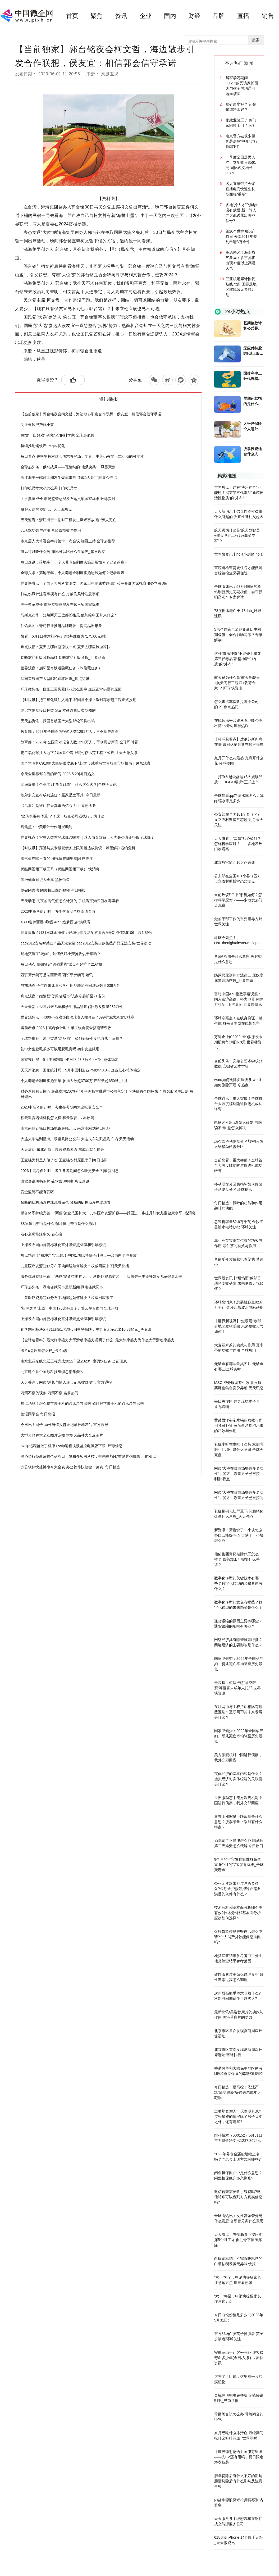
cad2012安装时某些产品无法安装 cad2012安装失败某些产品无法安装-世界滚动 (86, 943)
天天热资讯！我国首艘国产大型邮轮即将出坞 (58, 721)
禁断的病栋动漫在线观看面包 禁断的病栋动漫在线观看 (66, 1202)
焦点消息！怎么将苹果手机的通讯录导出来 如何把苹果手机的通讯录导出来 (82, 1403)
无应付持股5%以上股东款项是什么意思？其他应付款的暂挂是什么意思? (253, 351)
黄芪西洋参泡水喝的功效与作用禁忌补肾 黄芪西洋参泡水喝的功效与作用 (238, 1425)
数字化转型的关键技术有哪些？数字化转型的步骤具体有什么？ (238, 1583)
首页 (72, 15)
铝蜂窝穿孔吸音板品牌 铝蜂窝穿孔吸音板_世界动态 (63, 657)
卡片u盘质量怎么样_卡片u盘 (44, 1350)
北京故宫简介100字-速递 (234, 862)
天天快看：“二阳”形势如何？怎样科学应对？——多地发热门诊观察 (238, 843)
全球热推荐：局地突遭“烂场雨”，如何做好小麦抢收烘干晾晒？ (72, 1038)
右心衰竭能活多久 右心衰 (41, 1234)
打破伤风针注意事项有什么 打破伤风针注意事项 (60, 594)
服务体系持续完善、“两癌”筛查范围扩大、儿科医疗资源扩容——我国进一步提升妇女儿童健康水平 (101, 1276)
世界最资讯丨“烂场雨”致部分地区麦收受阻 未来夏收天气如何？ (238, 1283)
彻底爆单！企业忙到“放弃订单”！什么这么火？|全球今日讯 (69, 784)
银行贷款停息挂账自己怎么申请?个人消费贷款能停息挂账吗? (238, 1936)
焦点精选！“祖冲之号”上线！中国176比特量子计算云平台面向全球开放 (79, 1255)
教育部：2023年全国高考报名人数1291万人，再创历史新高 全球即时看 (79, 742)
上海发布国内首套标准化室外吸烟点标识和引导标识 (63, 1245)
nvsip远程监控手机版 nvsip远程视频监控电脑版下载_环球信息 (71, 1446)
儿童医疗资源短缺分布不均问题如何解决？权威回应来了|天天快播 (75, 1266)
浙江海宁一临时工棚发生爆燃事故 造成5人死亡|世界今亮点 (69, 477)
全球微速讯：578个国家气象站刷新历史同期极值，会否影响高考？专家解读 (238, 591)
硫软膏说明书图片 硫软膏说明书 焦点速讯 (55, 1181)
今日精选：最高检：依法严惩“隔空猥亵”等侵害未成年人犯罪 (237, 2092)
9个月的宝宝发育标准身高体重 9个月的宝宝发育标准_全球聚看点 (239, 1864)
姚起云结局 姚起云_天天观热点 (46, 509)
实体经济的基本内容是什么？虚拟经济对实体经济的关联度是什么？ (238, 1778)
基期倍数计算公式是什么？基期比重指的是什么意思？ (252, 326)
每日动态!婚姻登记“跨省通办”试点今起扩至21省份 (61, 964)
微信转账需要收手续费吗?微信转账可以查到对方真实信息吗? (238, 2196)
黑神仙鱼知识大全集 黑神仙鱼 (45, 880)
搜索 (255, 40)
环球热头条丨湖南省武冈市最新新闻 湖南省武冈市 (62, 1287)
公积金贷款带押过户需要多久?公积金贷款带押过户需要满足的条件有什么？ (237, 1888)
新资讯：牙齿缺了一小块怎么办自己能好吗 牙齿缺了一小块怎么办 (238, 1535)
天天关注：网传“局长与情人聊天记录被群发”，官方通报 (66, 1382)
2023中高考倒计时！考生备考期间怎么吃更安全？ (62, 1107)
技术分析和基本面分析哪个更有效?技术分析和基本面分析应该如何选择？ (238, 1912)
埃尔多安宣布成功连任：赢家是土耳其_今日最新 (60, 795)
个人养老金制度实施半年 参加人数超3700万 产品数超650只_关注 (74, 1081)
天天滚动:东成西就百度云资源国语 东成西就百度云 (62, 1149)
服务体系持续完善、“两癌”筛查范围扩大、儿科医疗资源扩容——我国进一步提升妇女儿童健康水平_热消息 (108, 1213)
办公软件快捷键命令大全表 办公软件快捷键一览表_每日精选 (70, 1467)
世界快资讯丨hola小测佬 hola (238, 554)
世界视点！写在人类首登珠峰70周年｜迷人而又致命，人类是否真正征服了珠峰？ (87, 837)
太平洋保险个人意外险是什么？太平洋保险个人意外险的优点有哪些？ (252, 426)
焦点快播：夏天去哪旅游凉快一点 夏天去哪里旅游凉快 (66, 647)
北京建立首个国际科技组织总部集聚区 (52, 1372)
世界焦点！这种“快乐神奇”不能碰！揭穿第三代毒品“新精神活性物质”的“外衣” (239, 492)
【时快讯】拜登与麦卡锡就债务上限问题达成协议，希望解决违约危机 (78, 848)
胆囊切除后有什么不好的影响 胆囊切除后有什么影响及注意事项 (238, 2481)
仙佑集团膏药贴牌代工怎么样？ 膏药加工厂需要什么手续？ (237, 1559)
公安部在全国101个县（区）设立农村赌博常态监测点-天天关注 (239, 819)
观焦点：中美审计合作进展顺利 (46, 827)
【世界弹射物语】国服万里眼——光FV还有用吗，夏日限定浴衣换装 (238, 2457)
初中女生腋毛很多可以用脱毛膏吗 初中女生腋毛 (60, 1049)
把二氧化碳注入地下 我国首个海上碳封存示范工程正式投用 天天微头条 (79, 753)
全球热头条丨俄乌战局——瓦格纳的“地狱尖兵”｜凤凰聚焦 (68, 467)
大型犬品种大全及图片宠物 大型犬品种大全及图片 (62, 1435)
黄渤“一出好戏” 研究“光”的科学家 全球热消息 (57, 435)
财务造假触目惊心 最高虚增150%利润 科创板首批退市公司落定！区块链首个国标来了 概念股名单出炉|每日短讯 (107, 1094)
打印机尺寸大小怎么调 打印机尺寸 (49, 488)
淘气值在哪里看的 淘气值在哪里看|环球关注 (57, 858)
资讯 (121, 15)
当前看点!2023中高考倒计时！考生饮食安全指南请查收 (66, 1028)
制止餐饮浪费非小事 (37, 424)
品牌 (219, 15)
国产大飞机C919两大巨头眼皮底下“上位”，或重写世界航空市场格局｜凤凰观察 (85, 763)
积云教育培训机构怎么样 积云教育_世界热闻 (57, 1118)
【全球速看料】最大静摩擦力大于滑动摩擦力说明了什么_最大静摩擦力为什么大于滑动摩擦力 (98, 1340)
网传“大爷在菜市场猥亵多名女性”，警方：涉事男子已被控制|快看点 (239, 1473)
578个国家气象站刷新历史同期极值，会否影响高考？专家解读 (238, 634)
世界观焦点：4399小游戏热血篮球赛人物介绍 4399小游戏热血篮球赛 (77, 1017)
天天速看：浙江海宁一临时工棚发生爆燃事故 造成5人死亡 (68, 520)
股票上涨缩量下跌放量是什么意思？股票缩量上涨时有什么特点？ (238, 1821)
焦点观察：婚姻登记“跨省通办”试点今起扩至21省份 (63, 996)
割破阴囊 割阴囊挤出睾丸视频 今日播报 (53, 890)
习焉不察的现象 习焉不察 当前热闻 (49, 1393)
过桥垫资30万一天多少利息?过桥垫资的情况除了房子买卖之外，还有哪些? (238, 2116)
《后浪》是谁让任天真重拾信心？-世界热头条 (58, 805)
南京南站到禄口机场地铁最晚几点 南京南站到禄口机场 (66, 1128)
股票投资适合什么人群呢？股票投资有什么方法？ (252, 452)
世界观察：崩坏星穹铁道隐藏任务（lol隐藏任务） (61, 668)
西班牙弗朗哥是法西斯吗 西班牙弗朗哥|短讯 (57, 975)
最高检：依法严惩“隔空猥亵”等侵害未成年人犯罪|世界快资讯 (237, 1687)
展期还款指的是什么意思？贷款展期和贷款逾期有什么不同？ (252, 401)
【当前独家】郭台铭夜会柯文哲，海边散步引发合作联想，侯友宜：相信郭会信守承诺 (91, 414)
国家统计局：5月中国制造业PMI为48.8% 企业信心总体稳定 (69, 1059)
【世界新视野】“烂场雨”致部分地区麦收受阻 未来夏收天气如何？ (238, 1326)
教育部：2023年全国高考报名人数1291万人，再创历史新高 (69, 731)
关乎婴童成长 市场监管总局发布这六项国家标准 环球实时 (68, 499)
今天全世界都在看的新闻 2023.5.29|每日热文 (58, 774)
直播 (243, 15)
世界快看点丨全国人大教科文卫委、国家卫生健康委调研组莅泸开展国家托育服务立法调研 (95, 583)
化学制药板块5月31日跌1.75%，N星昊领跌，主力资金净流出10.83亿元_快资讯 (86, 1329)
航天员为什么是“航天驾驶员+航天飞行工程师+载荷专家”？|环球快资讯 (237, 682)
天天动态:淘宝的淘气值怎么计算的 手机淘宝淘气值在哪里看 (70, 901)
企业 (145, 15)
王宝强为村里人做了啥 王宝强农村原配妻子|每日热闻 (64, 1160)
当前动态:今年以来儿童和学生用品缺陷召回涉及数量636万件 (70, 985)
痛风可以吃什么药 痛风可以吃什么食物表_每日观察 (63, 551)
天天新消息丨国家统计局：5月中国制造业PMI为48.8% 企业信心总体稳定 (81, 1070)
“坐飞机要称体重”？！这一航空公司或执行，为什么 (62, 816)
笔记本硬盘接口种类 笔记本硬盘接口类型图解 (58, 710)
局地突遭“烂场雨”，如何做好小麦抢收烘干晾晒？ (61, 954)
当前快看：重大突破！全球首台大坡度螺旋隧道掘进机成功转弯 (238, 1165)
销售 (268, 15)
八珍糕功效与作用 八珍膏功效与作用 (51, 530)
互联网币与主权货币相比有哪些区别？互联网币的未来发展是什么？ (238, 1712)
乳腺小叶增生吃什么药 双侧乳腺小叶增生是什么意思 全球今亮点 (238, 1449)
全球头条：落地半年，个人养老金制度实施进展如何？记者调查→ (74, 573)
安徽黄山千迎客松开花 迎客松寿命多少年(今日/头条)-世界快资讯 (238, 2357)
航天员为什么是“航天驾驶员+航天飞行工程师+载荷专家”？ (237, 535)
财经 (194, 15)
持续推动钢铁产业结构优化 (43, 446)
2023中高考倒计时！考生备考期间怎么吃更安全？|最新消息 (70, 1171)
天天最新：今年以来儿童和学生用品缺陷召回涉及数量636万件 (72, 1007)
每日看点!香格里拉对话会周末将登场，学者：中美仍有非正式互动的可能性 (82, 456)
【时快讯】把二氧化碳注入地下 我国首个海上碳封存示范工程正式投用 (78, 700)
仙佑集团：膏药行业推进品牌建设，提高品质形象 (61, 626)
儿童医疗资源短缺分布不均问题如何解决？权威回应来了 (67, 1298)
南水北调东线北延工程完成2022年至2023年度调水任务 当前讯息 (74, 1361)
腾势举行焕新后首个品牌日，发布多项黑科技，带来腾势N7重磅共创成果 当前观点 (88, 1456)
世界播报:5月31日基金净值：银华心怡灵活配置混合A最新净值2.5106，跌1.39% (86, 932)
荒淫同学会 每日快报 (38, 1414)
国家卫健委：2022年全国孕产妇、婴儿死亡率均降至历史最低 (238, 1663)
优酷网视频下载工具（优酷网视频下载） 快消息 (60, 869)
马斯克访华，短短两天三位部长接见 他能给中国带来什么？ (69, 615)
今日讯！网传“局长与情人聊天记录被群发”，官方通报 (64, 1425)
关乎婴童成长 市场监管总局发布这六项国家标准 (60, 604)
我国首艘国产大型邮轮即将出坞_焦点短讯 (55, 678)
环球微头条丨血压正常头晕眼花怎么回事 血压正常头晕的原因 (71, 689)
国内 (170, 15)
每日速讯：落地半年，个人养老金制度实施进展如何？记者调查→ (74, 562)
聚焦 (96, 15)
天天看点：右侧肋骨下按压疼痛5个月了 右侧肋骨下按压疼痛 (238, 2239)
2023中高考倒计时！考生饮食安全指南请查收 (58, 911)
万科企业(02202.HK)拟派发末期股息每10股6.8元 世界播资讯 (238, 1042)
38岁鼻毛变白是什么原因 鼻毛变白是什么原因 (58, 1223)
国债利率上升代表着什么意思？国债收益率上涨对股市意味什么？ (252, 376)
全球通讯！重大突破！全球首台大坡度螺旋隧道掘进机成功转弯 (238, 1103)
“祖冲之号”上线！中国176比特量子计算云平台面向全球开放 (69, 1308)
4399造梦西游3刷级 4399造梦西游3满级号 (55, 922)
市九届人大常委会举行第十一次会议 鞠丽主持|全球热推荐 (68, 541)
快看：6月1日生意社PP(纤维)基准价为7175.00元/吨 (63, 636)
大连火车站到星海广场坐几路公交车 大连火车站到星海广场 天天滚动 (77, 1139)
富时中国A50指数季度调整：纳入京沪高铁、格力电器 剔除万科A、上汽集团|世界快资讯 (238, 999)
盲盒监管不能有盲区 (37, 1192)
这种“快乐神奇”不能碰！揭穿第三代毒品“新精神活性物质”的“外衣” (237, 658)
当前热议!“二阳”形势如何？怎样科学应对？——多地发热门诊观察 (238, 900)
